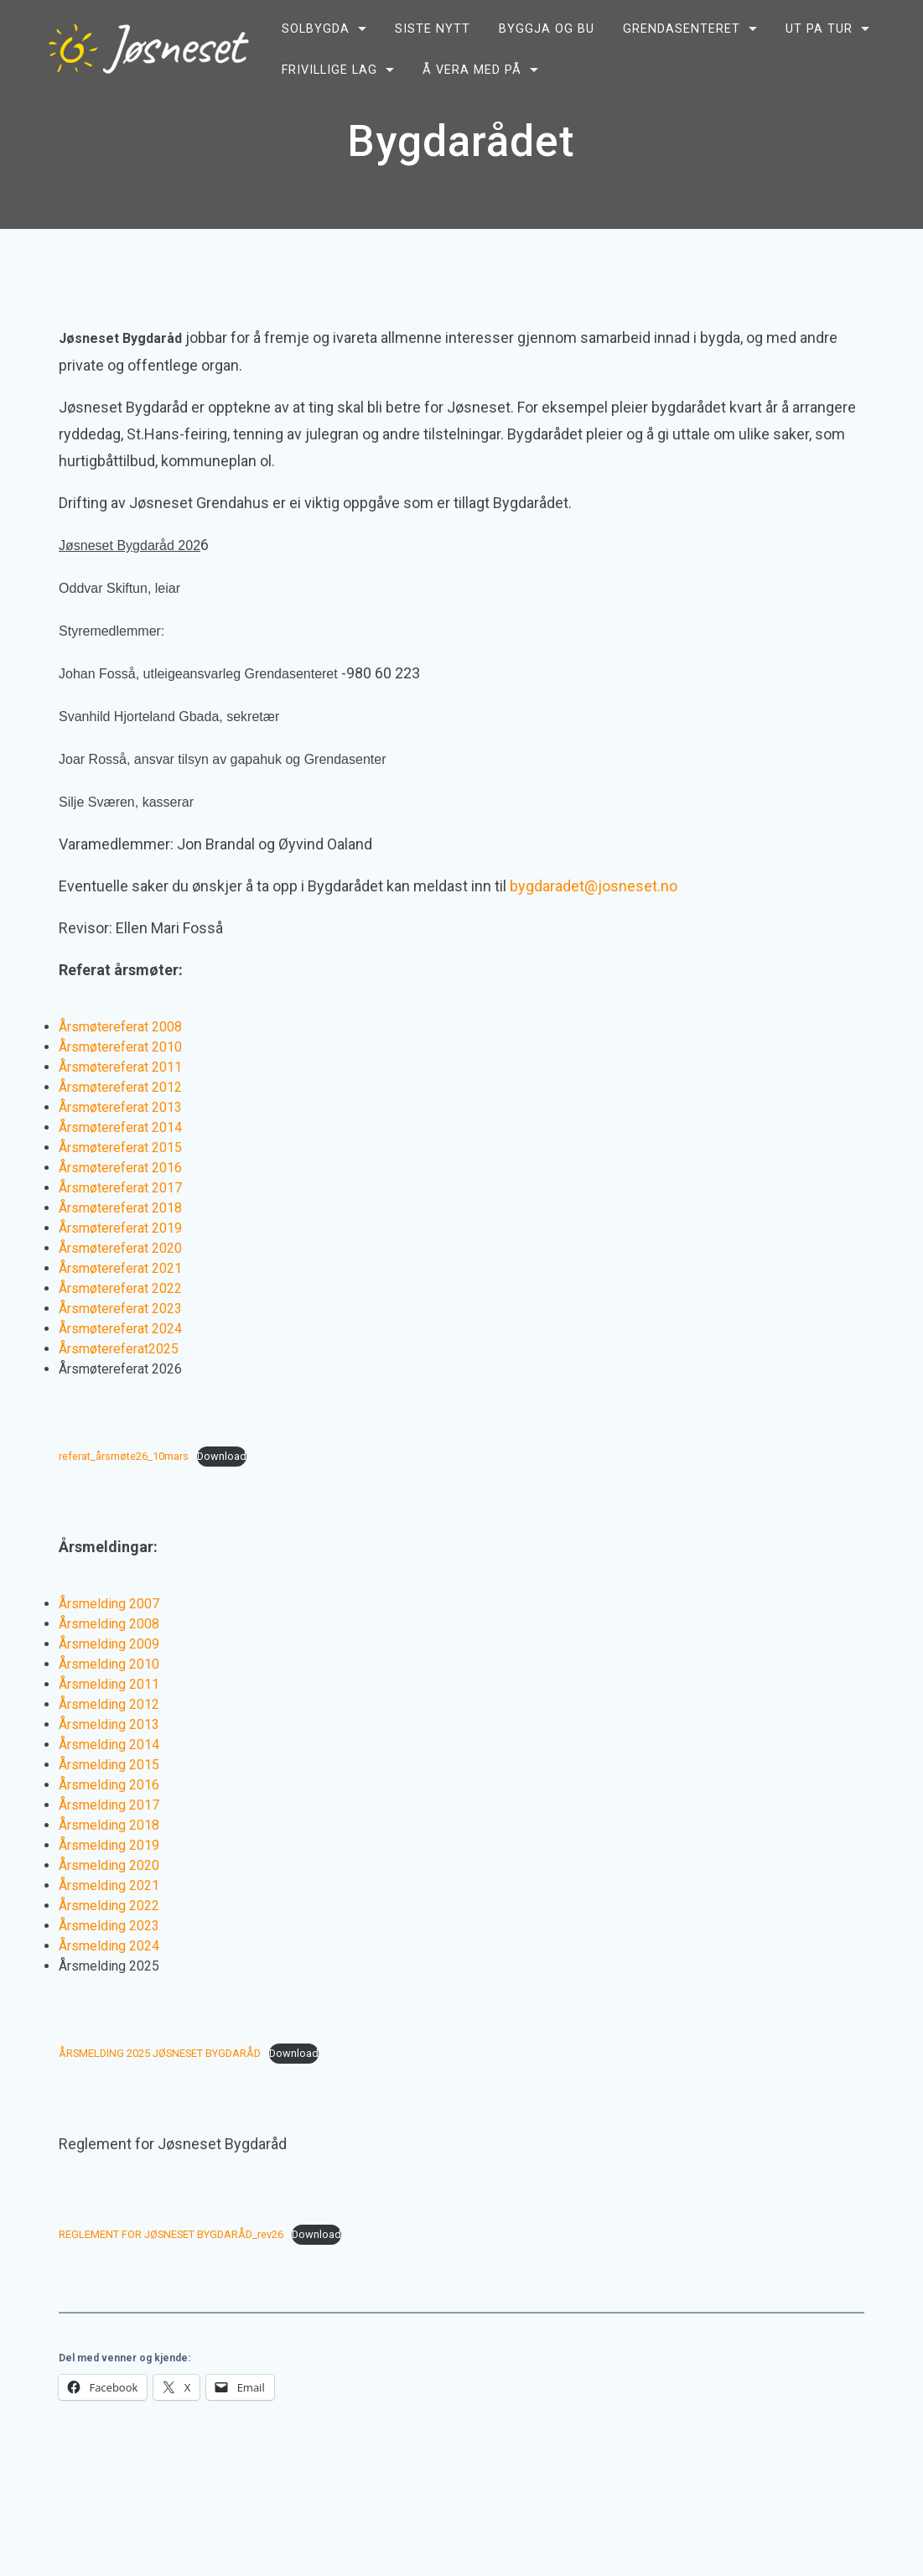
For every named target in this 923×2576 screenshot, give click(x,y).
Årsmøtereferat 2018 (120, 1208)
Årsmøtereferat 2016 (120, 1168)
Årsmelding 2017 (109, 1805)
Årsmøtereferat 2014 (120, 1127)
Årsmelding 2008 (109, 1624)
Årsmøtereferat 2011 (120, 1067)
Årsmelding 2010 (109, 1664)
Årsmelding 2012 (109, 1704)
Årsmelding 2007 (109, 1604)
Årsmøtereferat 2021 (120, 1268)
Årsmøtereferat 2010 (120, 1047)
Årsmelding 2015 (109, 1765)
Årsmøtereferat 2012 (120, 1087)
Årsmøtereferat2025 (119, 1349)
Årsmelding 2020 (109, 1865)
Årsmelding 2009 (109, 1644)
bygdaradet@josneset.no (593, 886)
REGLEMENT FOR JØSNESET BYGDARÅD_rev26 (171, 2234)
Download (221, 1456)
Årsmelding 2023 (109, 1926)
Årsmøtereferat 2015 (120, 1148)
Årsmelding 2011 (109, 1684)
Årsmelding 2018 (109, 1825)
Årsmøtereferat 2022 (120, 1288)
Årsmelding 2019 (109, 1845)
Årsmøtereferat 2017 (120, 1188)
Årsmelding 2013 (109, 1724)
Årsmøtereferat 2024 (120, 1329)
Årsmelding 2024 (109, 1946)
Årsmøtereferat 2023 (120, 1309)
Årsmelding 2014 (109, 1745)
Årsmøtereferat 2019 (120, 1228)
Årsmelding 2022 (109, 1906)
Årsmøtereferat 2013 (120, 1107)
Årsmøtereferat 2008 (120, 1027)
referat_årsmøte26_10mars (124, 1456)
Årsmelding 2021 (109, 1885)
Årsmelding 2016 (109, 1785)
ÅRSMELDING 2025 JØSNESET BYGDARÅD (160, 2053)
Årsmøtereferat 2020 (120, 1248)
